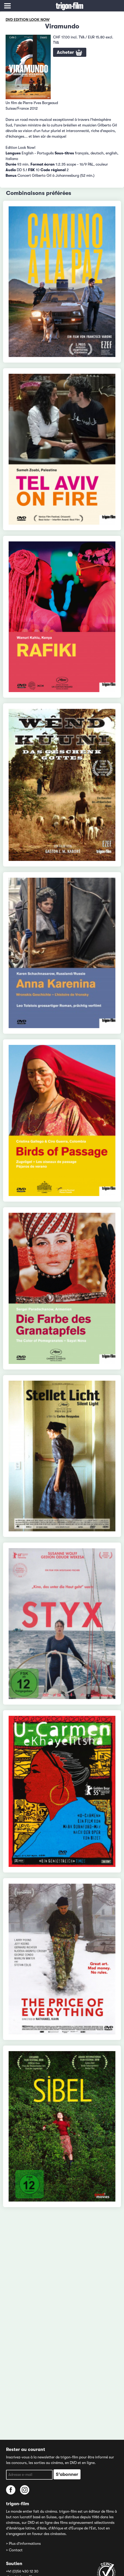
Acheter (70, 52)
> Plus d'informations (23, 2544)
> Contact (14, 2550)
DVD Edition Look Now (28, 20)
